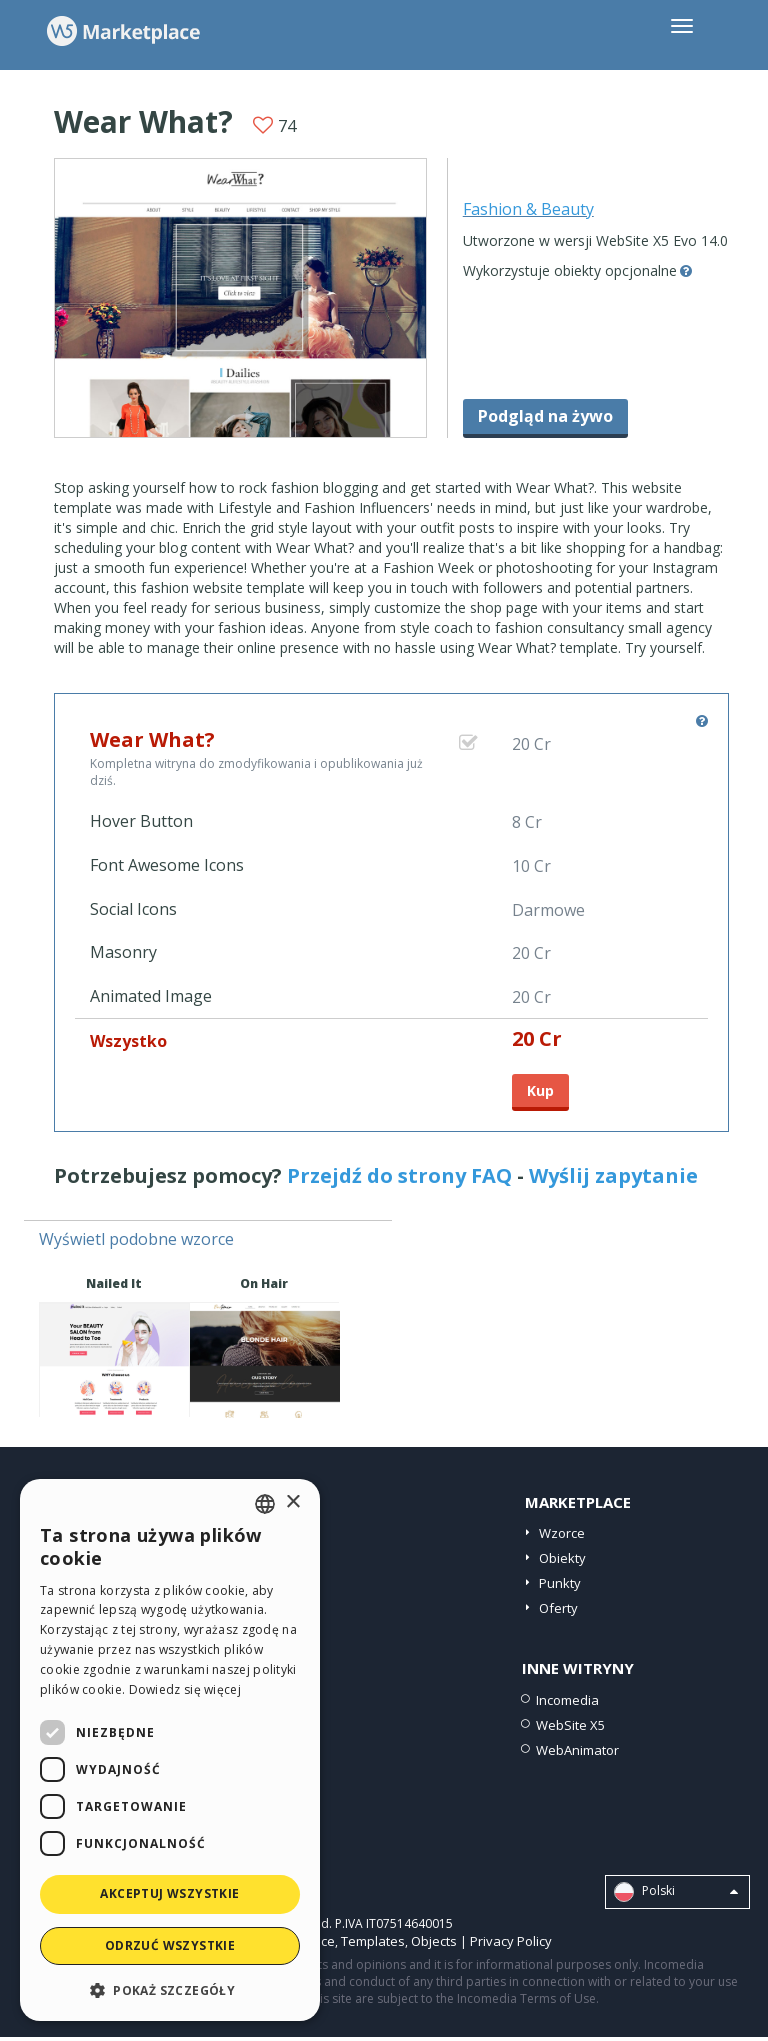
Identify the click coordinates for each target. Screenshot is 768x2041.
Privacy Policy (511, 1941)
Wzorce (562, 1533)
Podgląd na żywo (545, 416)
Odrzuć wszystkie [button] (170, 1945)
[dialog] (170, 1750)
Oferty (558, 1608)
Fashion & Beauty (528, 209)
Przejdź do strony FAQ (399, 1175)
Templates (373, 1941)
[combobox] (265, 1504)
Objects (434, 1941)
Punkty (560, 1583)
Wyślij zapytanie (613, 1175)
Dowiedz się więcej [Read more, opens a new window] (185, 1689)
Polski (676, 1892)
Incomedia (567, 1700)
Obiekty (562, 1558)
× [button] (292, 1502)
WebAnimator (577, 1750)
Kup (540, 1090)
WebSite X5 (570, 1725)
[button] (170, 1989)
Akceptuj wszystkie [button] (169, 1893)
